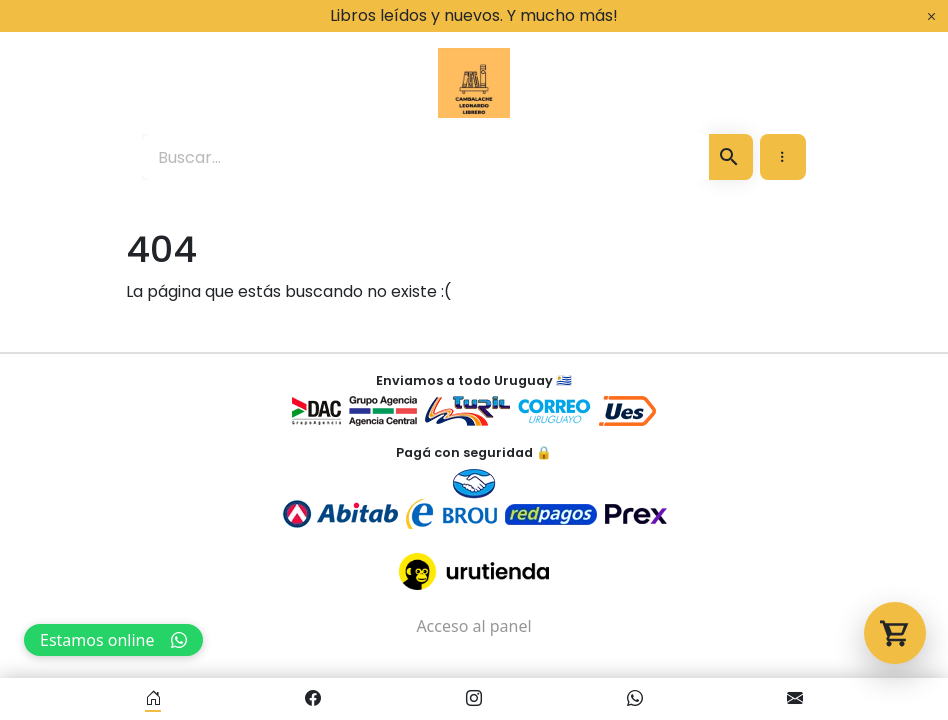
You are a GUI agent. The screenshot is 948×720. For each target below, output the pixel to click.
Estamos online (113, 640)
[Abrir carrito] (895, 633)
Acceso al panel (473, 626)
